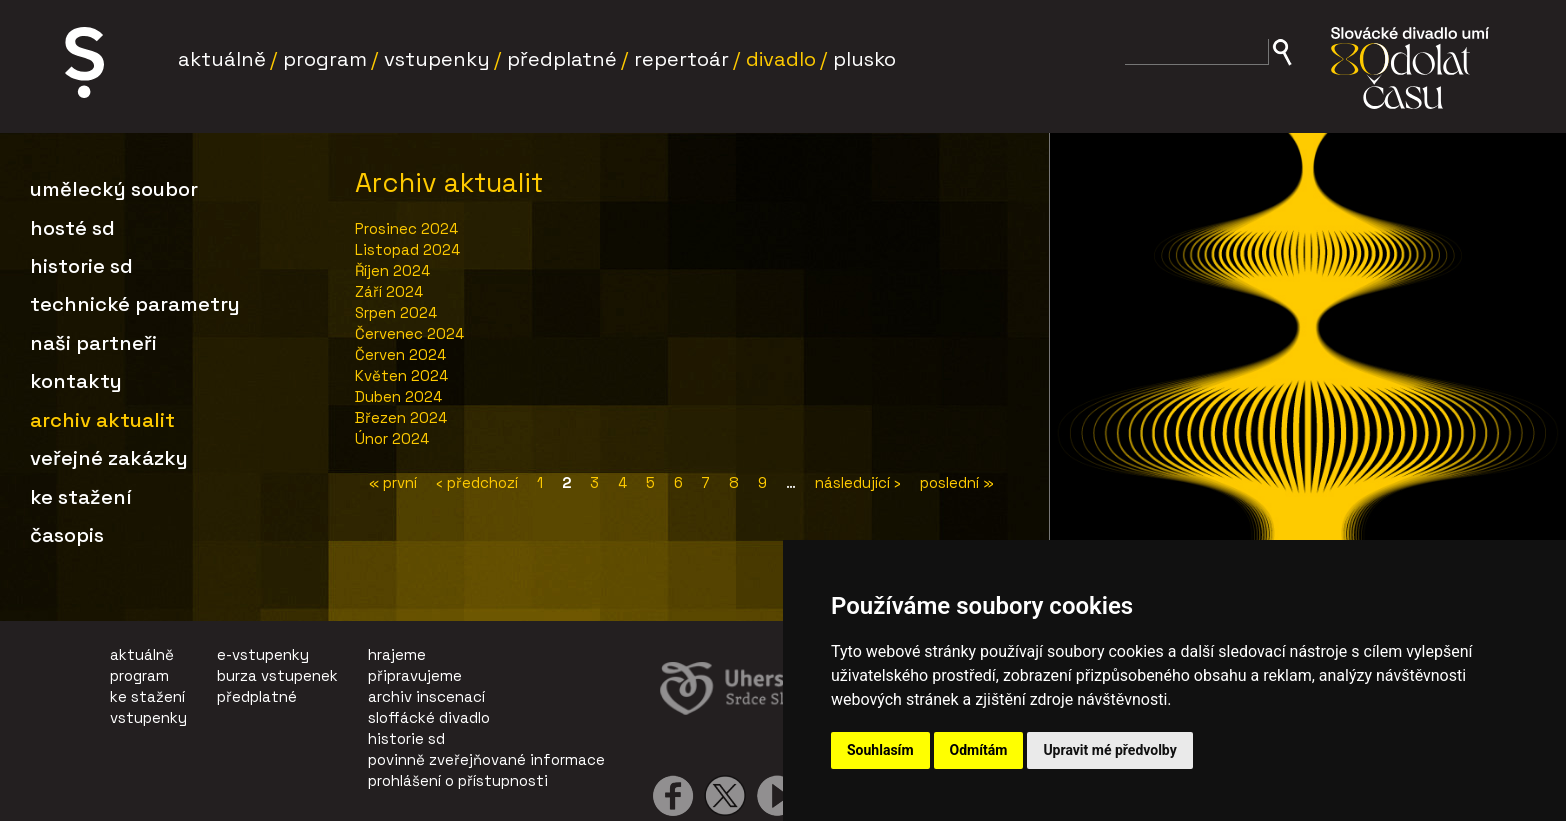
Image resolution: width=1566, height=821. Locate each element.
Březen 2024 (401, 417)
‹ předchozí (477, 482)
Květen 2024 (401, 375)
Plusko (864, 59)
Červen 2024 (400, 354)
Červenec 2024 (409, 333)
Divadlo (781, 59)
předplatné (257, 696)
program (139, 675)
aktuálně (142, 654)
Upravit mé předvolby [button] (1109, 750)
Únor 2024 (392, 438)
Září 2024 (389, 291)
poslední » (957, 482)
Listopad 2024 (407, 249)
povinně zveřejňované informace (486, 759)
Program (325, 59)
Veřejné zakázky (109, 458)
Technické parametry (135, 304)
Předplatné (562, 59)
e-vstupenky (263, 654)
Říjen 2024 (392, 270)
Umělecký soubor (114, 189)
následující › (858, 482)
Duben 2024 (398, 396)
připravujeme (415, 675)
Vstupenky (437, 59)
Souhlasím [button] (880, 750)
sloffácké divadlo (429, 717)
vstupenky (148, 717)
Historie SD (81, 266)
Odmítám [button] (979, 750)
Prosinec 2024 (406, 228)
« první (393, 482)
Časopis (67, 535)
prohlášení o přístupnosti (458, 780)
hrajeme (397, 654)
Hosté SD (72, 228)
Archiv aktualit (102, 420)
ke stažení (147, 696)
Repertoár (681, 59)
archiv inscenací (426, 696)
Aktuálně (222, 59)
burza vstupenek (277, 675)
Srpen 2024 (396, 312)
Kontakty (76, 381)
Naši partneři (93, 343)
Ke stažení (81, 497)
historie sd (406, 738)
